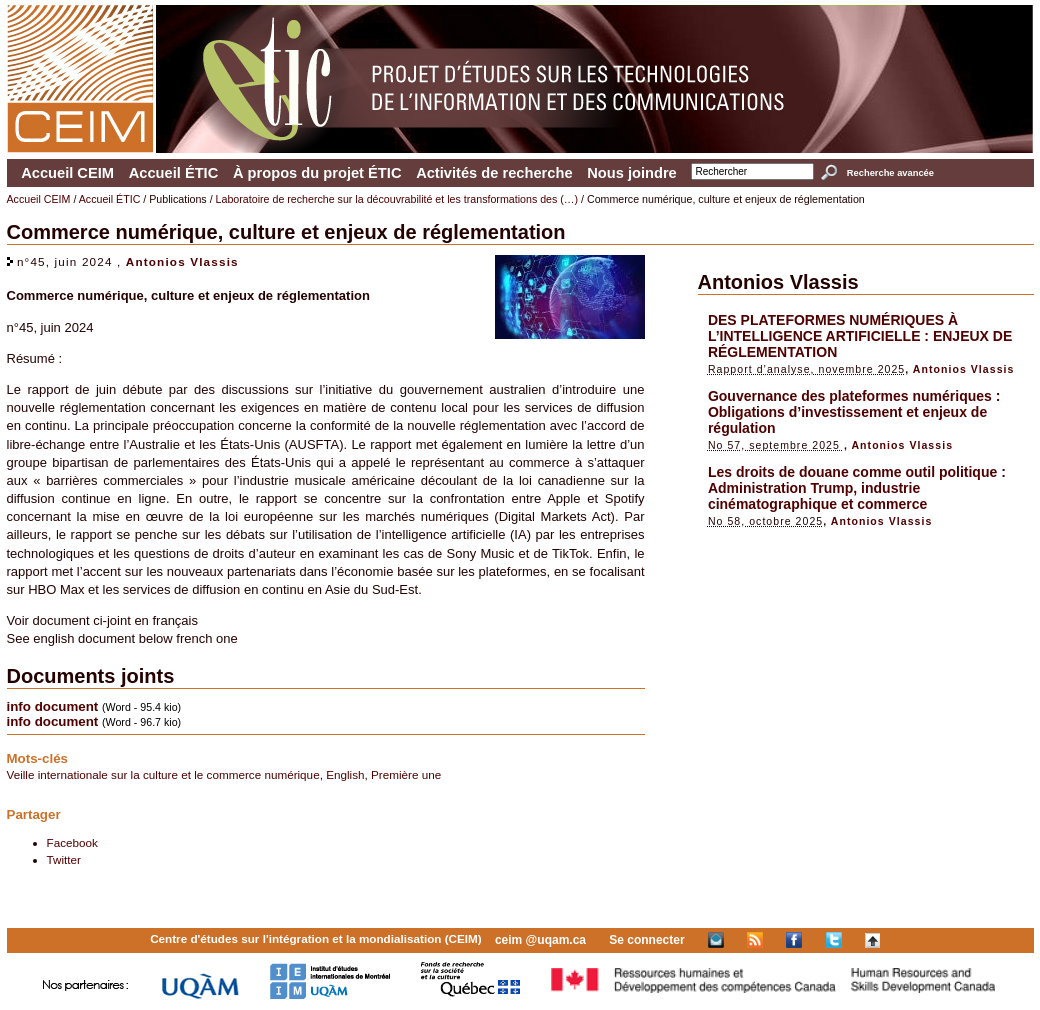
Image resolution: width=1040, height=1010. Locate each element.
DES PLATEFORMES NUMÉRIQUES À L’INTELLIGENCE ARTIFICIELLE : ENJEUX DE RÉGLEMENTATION (860, 336)
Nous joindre (632, 173)
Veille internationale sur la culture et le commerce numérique (163, 774)
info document (53, 706)
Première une (406, 774)
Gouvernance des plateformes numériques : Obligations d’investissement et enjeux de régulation (854, 412)
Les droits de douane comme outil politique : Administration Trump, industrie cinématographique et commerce (857, 488)
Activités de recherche (494, 173)
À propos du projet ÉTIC (317, 173)
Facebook (72, 842)
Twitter (64, 859)
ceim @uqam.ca (540, 940)
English (345, 774)
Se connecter (646, 940)
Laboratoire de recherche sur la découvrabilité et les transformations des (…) (397, 199)
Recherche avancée (890, 173)
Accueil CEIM (67, 173)
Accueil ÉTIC (174, 173)
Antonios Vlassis (182, 261)
